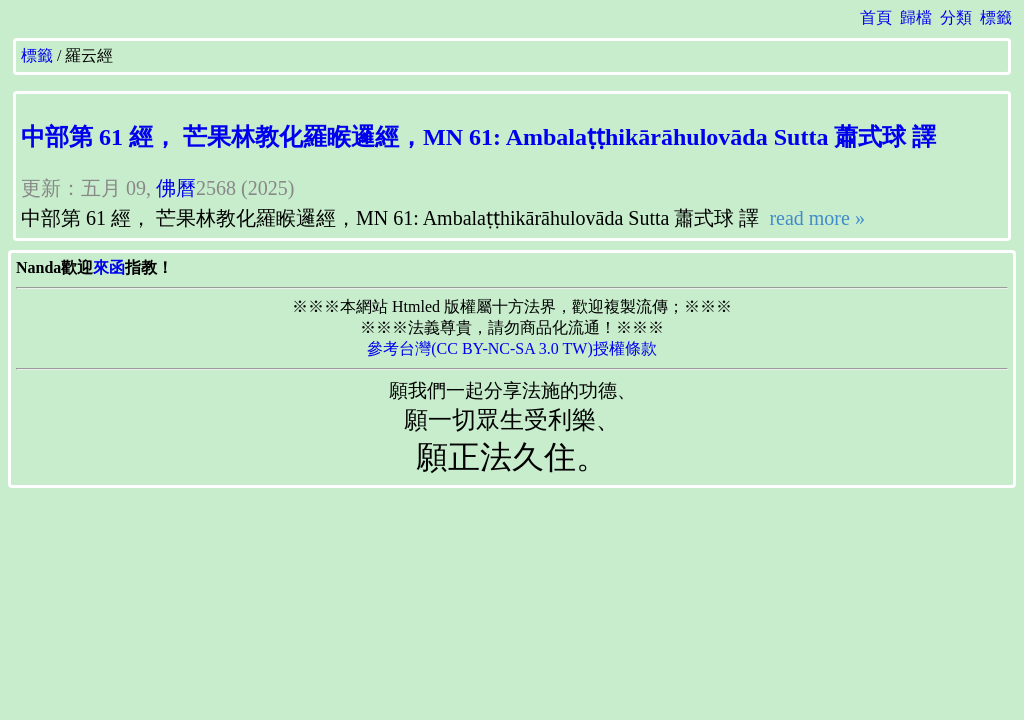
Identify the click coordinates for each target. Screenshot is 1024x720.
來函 (109, 267)
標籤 (996, 17)
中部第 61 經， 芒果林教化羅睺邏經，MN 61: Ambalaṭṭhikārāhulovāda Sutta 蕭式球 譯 (478, 137)
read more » (814, 218)
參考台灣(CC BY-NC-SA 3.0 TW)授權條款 (512, 348)
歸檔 (916, 17)
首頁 (876, 17)
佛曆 (176, 188)
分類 (956, 17)
